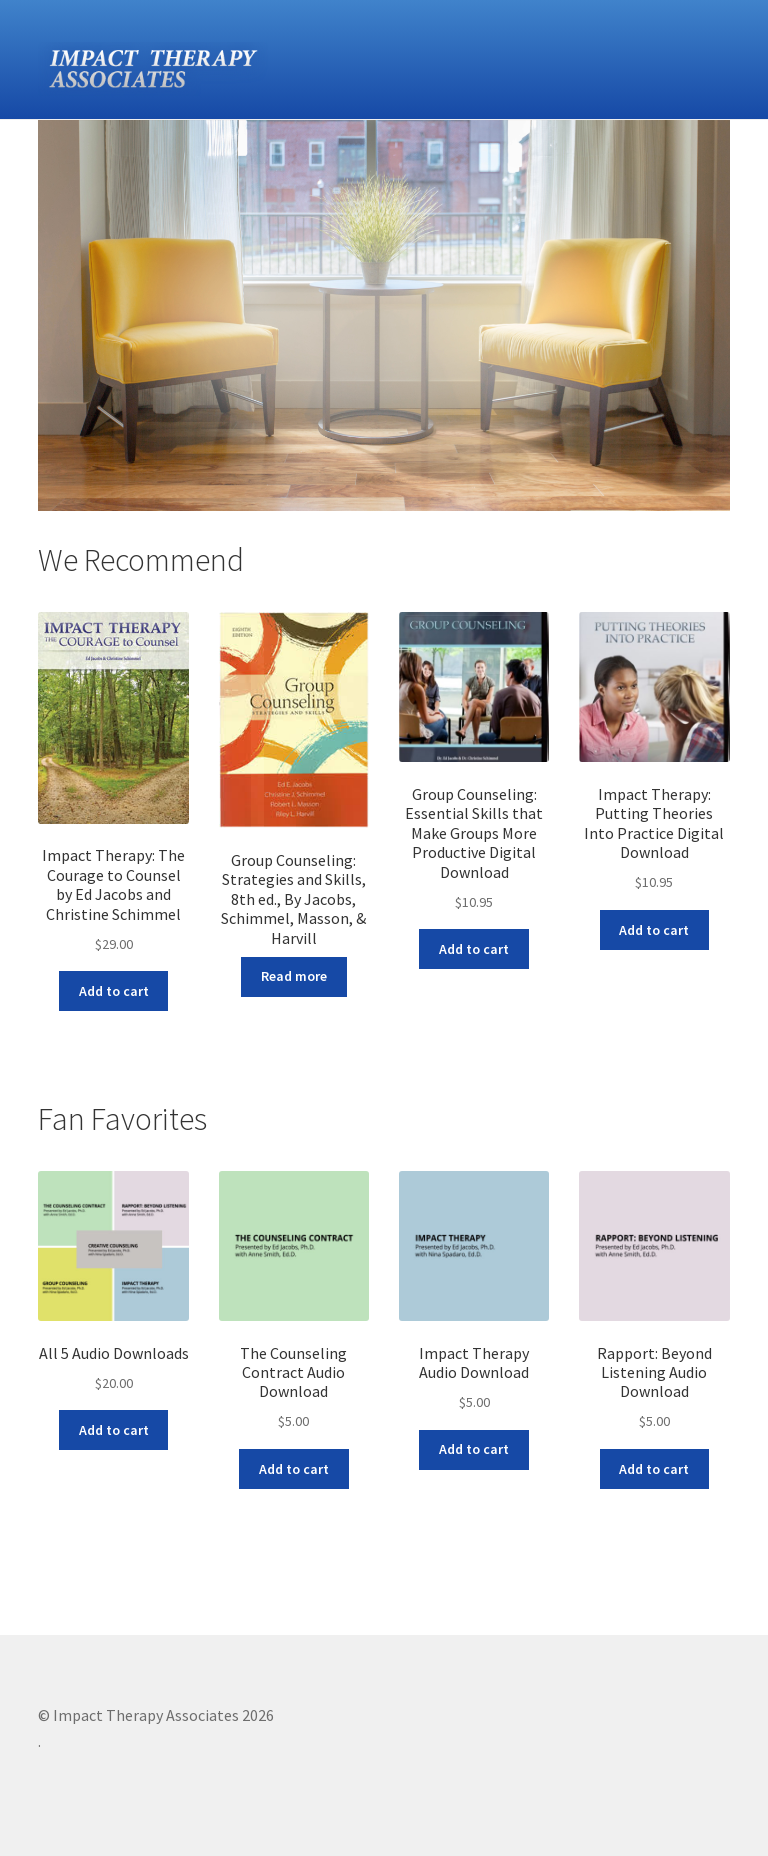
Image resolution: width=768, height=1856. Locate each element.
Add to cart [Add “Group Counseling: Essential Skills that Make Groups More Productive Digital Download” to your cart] (474, 949)
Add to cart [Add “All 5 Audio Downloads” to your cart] (114, 1430)
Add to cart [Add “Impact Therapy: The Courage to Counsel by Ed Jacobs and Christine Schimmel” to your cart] (114, 991)
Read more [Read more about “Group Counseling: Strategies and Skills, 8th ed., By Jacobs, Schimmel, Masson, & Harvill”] (294, 976)
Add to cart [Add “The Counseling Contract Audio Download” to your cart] (294, 1469)
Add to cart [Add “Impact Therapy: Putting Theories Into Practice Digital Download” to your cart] (654, 930)
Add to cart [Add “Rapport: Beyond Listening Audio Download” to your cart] (654, 1469)
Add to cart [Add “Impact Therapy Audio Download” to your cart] (474, 1449)
